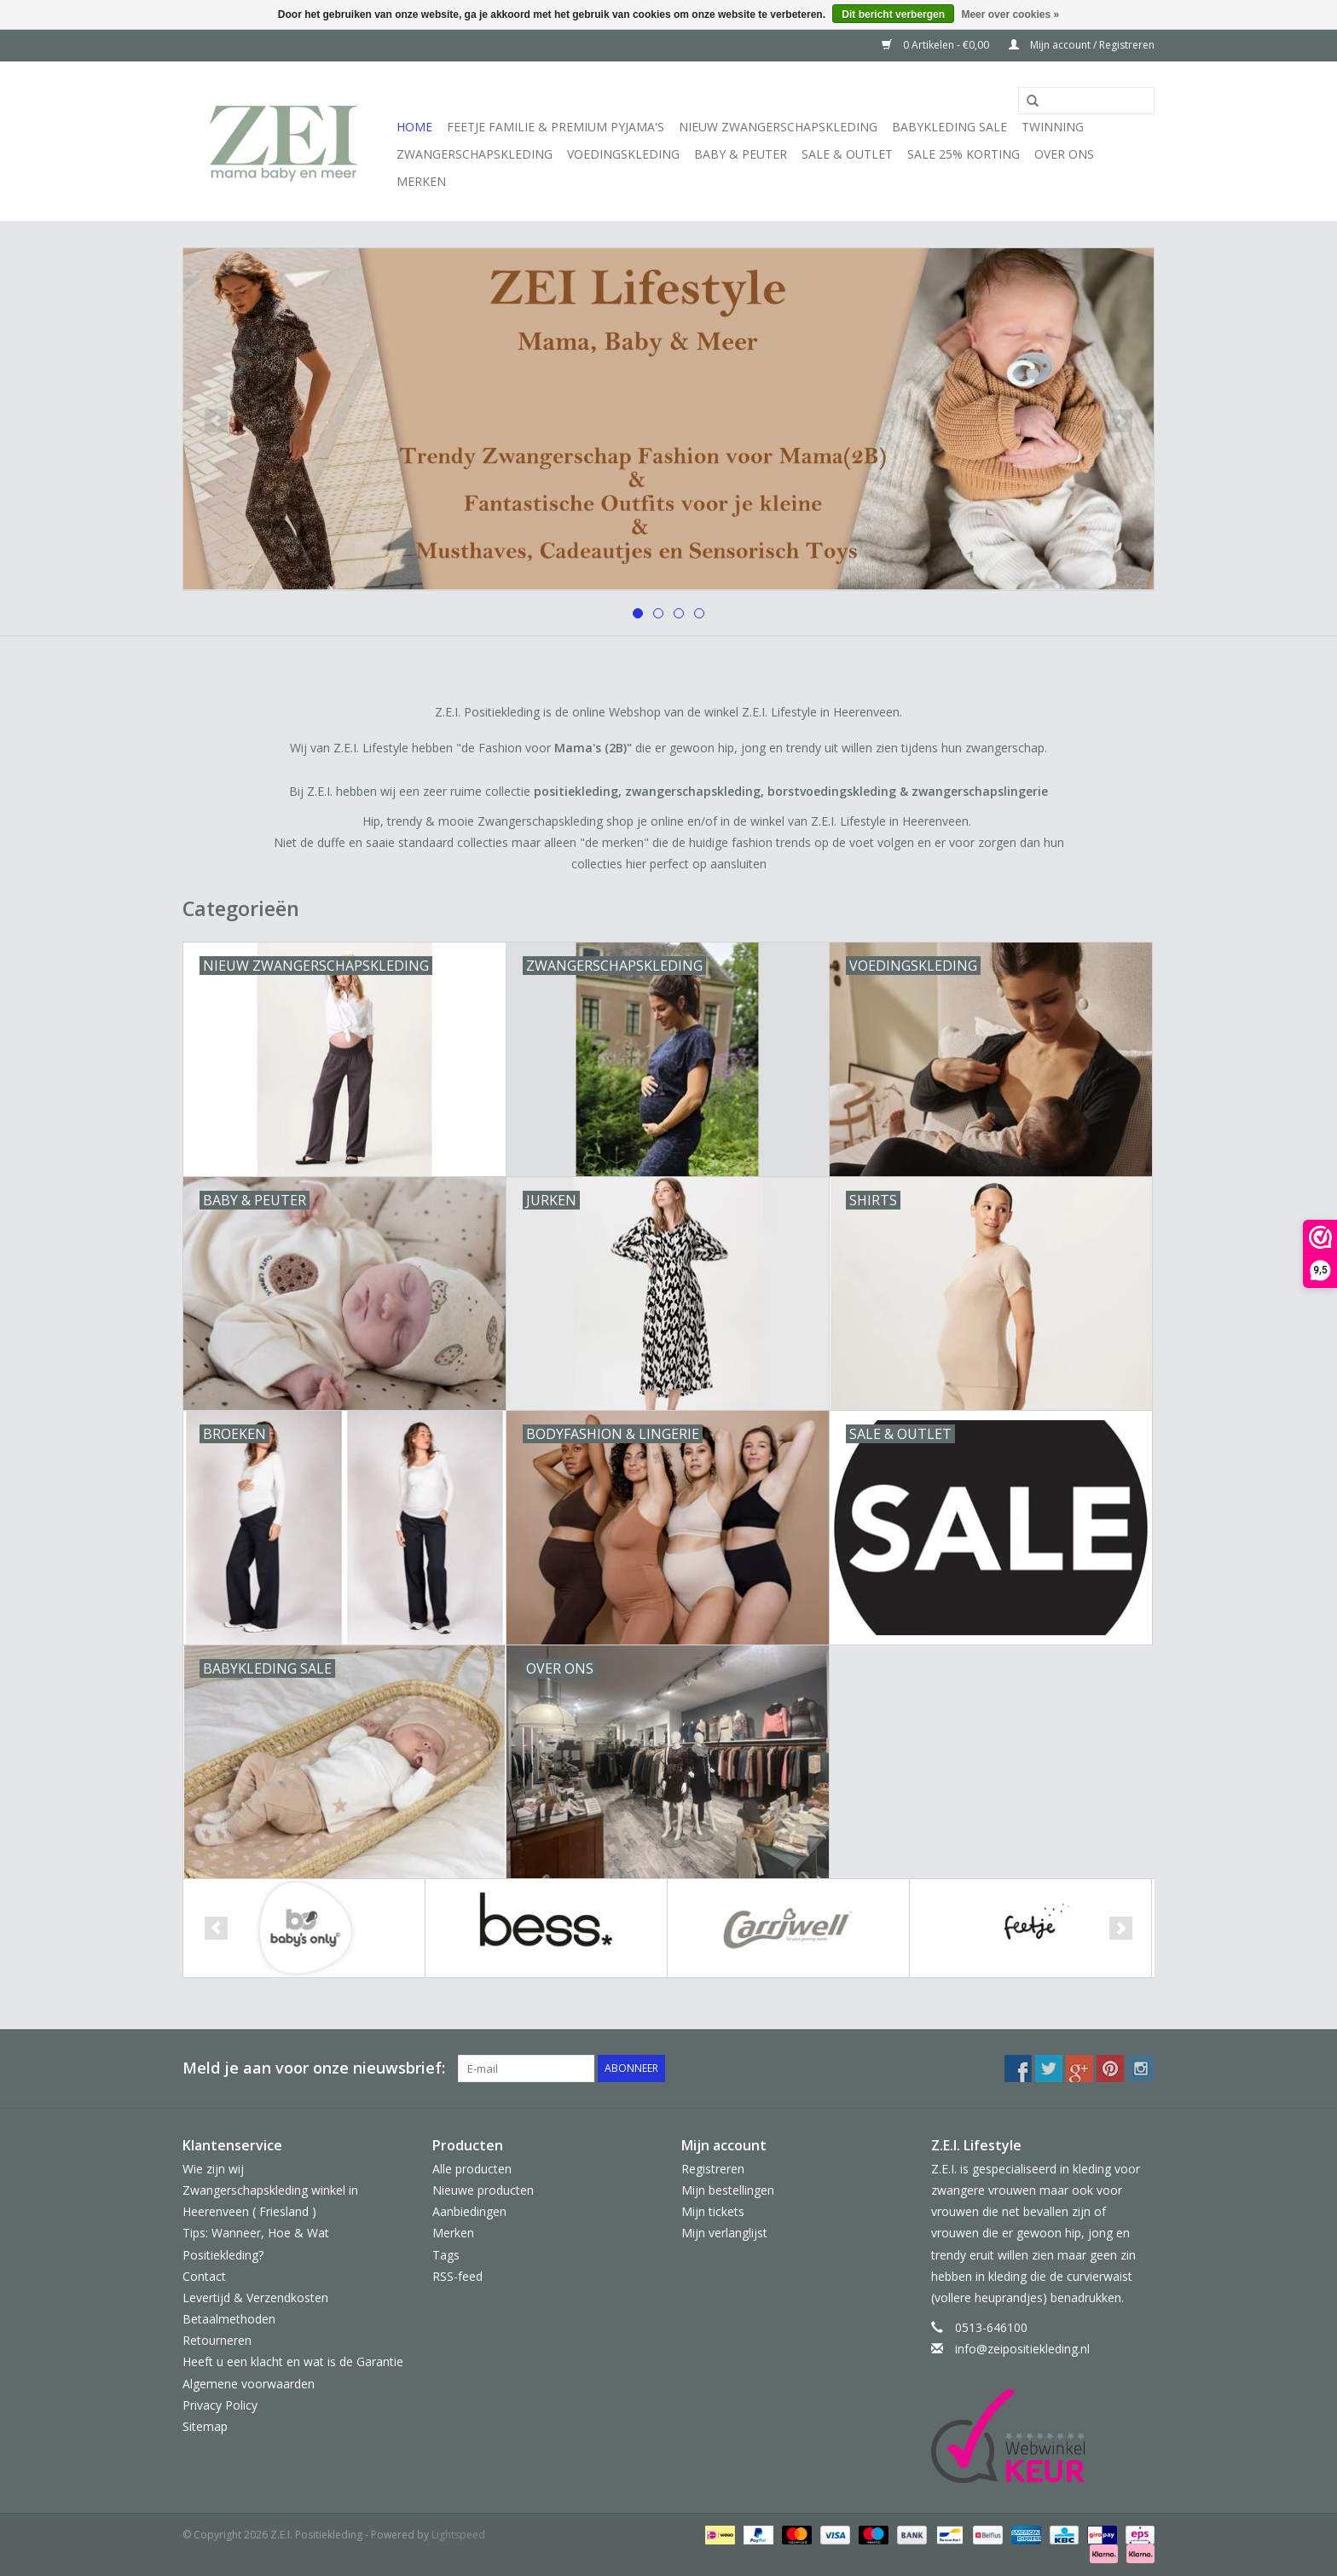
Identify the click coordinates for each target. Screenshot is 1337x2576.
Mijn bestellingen (727, 2190)
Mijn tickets (712, 2211)
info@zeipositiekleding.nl (1022, 2349)
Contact (204, 2276)
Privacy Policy (220, 2405)
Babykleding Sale (949, 127)
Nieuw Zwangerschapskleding (778, 127)
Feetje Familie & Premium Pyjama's (555, 127)
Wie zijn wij (213, 2169)
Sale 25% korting (963, 154)
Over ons (1064, 154)
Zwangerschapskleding (474, 154)
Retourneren (217, 2340)
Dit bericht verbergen (893, 14)
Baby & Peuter (740, 154)
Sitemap (205, 2426)
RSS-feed (457, 2276)
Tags (446, 2255)
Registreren (712, 2169)
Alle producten (472, 2169)
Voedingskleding (623, 154)
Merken (421, 181)
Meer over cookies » (1010, 14)
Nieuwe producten (483, 2190)
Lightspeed (458, 2534)
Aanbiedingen (469, 2211)
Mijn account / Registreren (1082, 45)
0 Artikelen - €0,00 (937, 45)
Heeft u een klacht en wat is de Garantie (292, 2361)
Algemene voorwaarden (248, 2384)
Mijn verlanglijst (724, 2233)
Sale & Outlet (847, 154)
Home (414, 127)
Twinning (1053, 127)
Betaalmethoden (228, 2319)
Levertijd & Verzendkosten (255, 2297)
